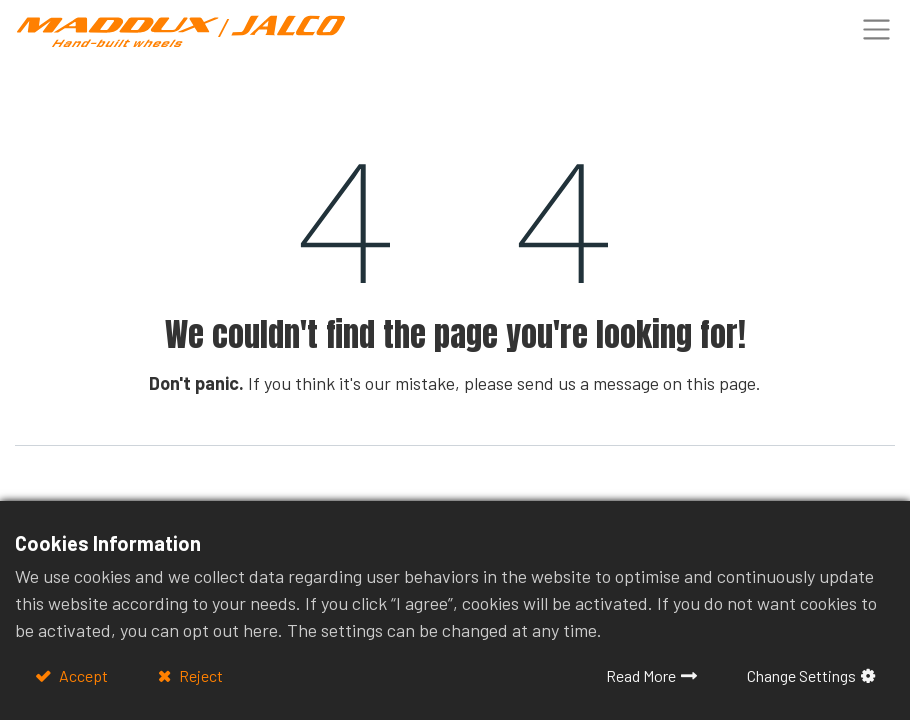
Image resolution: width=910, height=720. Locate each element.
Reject (199, 675)
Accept (82, 675)
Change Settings (801, 675)
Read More (641, 675)
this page (721, 383)
